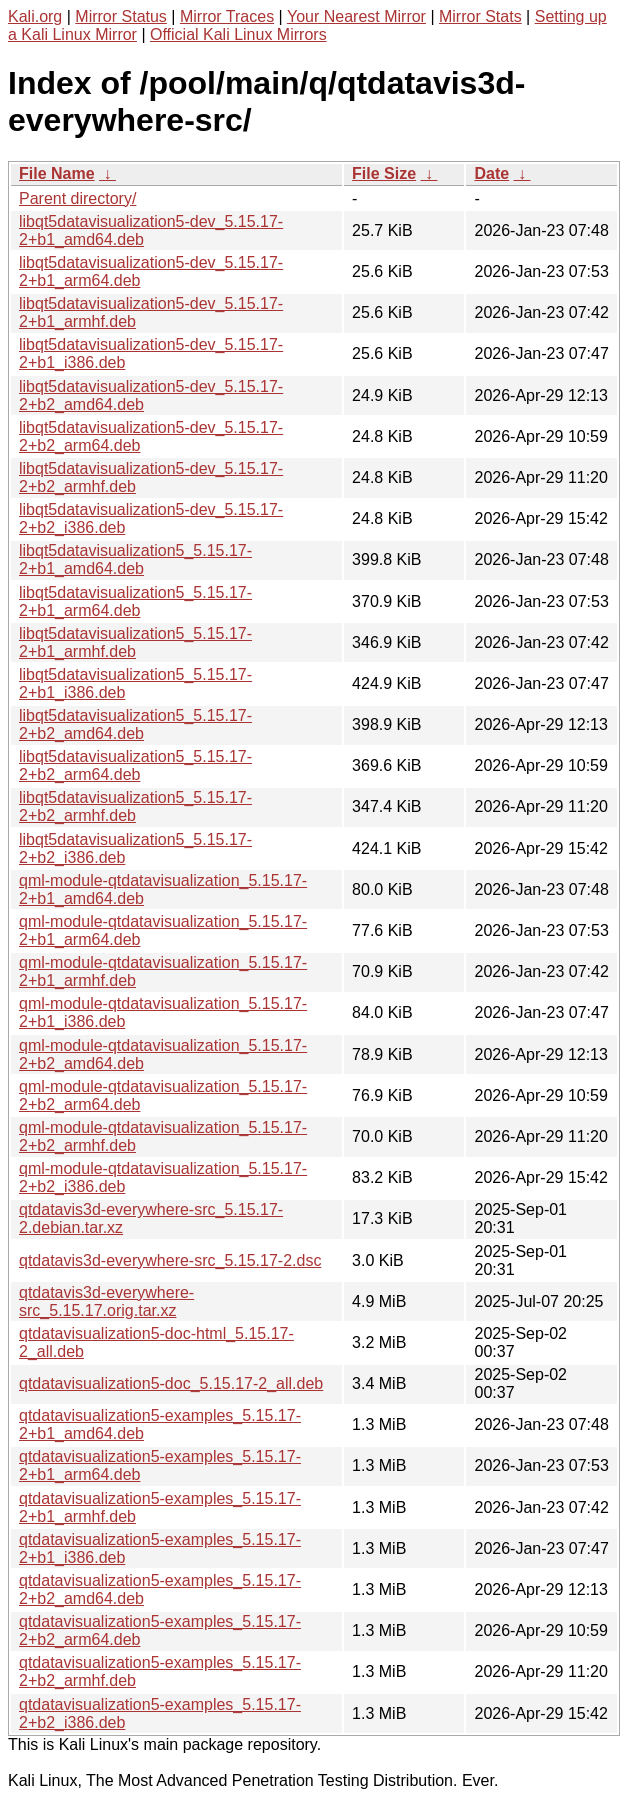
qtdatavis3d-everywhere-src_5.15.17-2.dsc (170, 1260)
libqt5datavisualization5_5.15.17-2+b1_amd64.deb (135, 559)
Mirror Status (121, 16)
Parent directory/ (77, 198)
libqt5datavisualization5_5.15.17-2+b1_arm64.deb (135, 601)
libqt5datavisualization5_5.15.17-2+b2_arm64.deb (135, 765)
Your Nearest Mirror (356, 16)
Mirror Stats (480, 16)
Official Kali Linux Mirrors (238, 34)
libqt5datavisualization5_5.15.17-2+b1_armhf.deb (135, 642)
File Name (57, 173)
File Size (384, 173)
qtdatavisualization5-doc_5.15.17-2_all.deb (171, 1383)
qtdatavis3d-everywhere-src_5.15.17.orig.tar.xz (106, 1301)
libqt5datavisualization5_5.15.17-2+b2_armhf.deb (135, 806)
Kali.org (35, 16)
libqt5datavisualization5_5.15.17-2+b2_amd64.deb (135, 724)
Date (491, 173)
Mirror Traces (227, 16)
